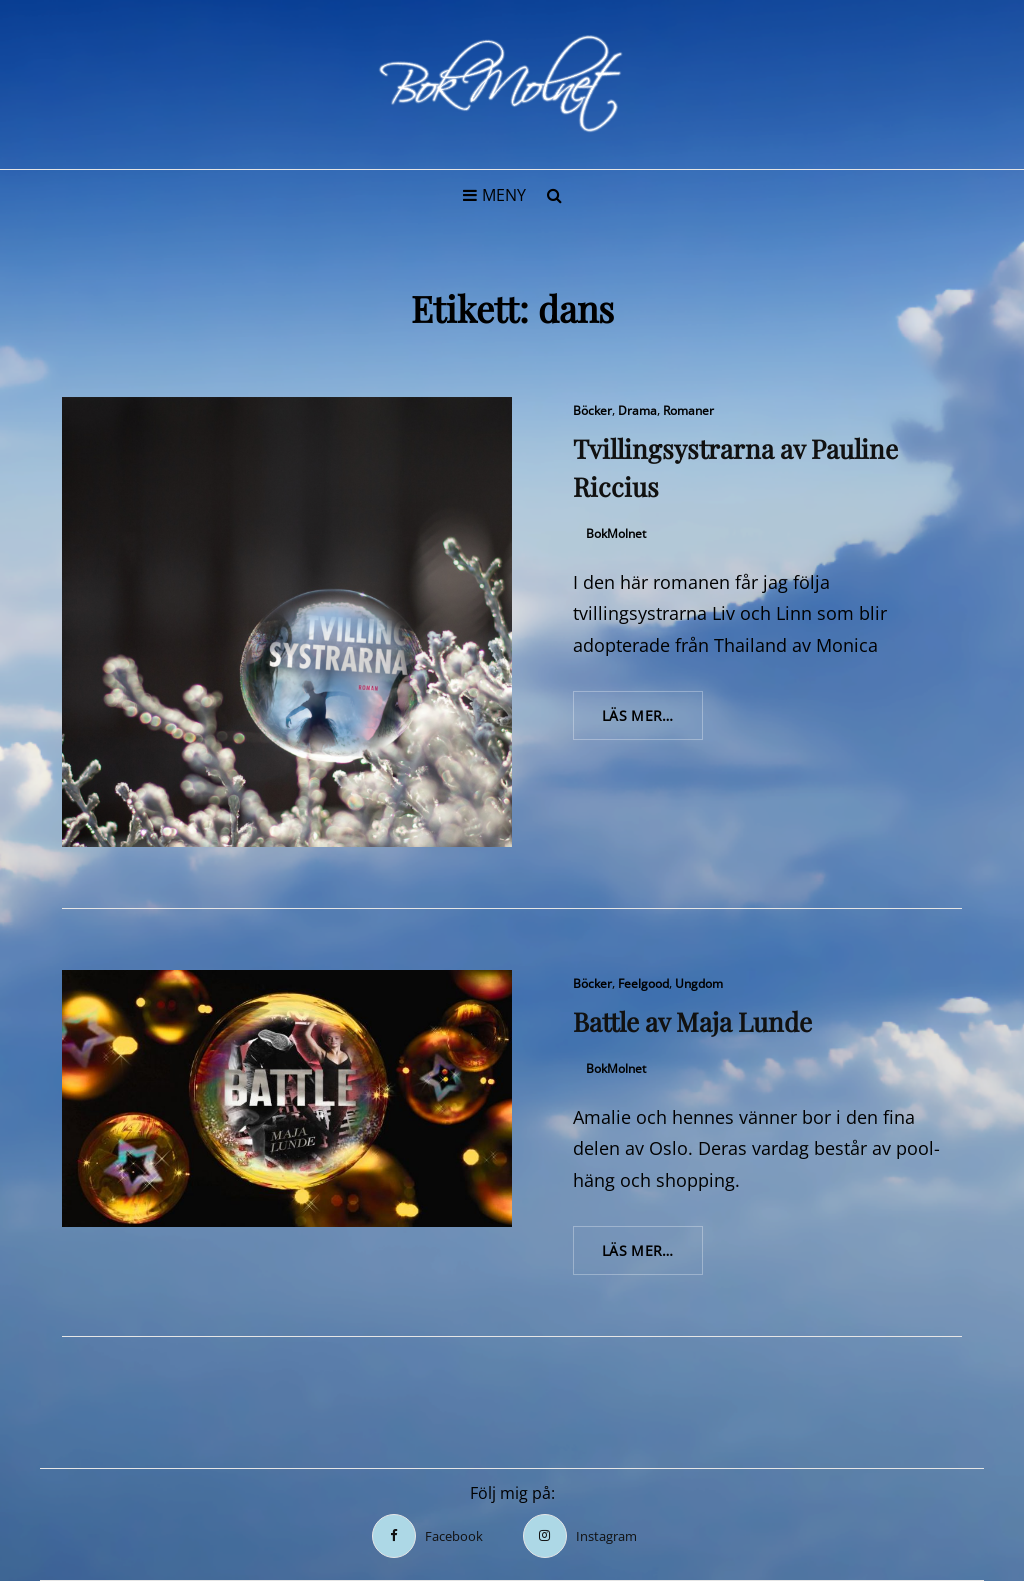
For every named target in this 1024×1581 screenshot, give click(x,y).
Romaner (688, 410)
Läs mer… (652, 722)
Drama (637, 410)
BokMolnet (616, 533)
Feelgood (643, 983)
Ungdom (699, 983)
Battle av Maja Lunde (692, 1021)
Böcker (592, 410)
